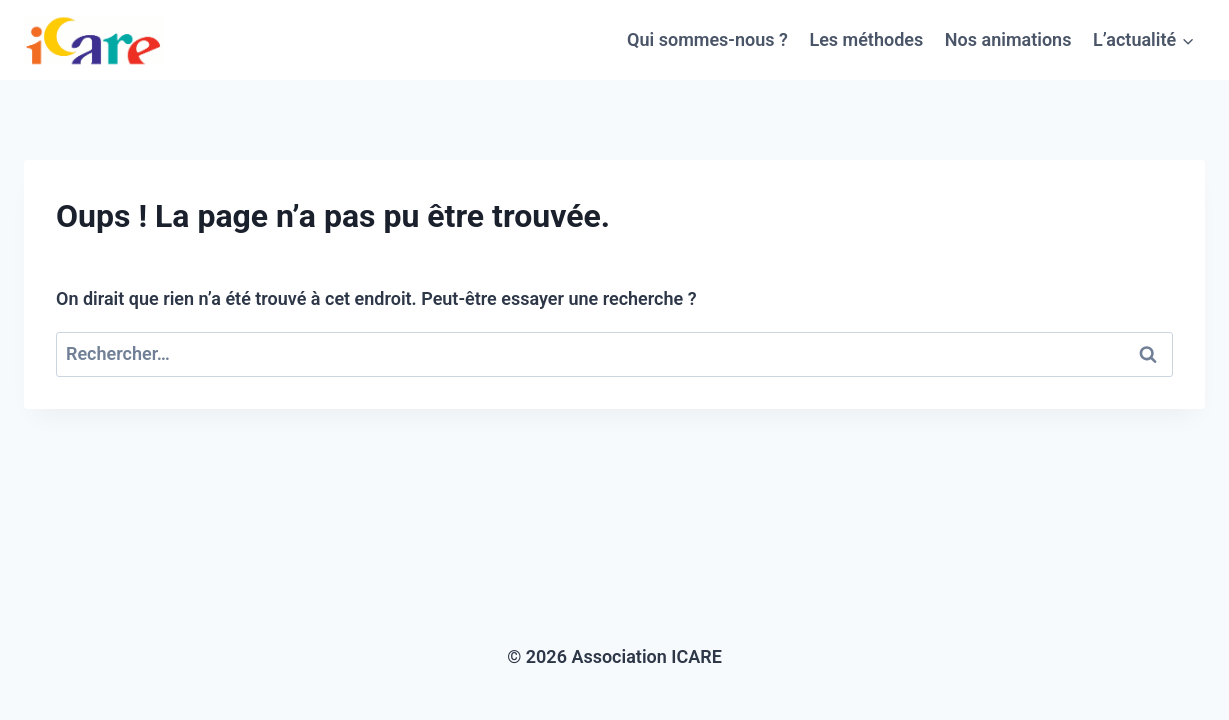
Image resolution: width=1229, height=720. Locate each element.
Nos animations (1008, 39)
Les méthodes (866, 39)
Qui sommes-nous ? (707, 39)
